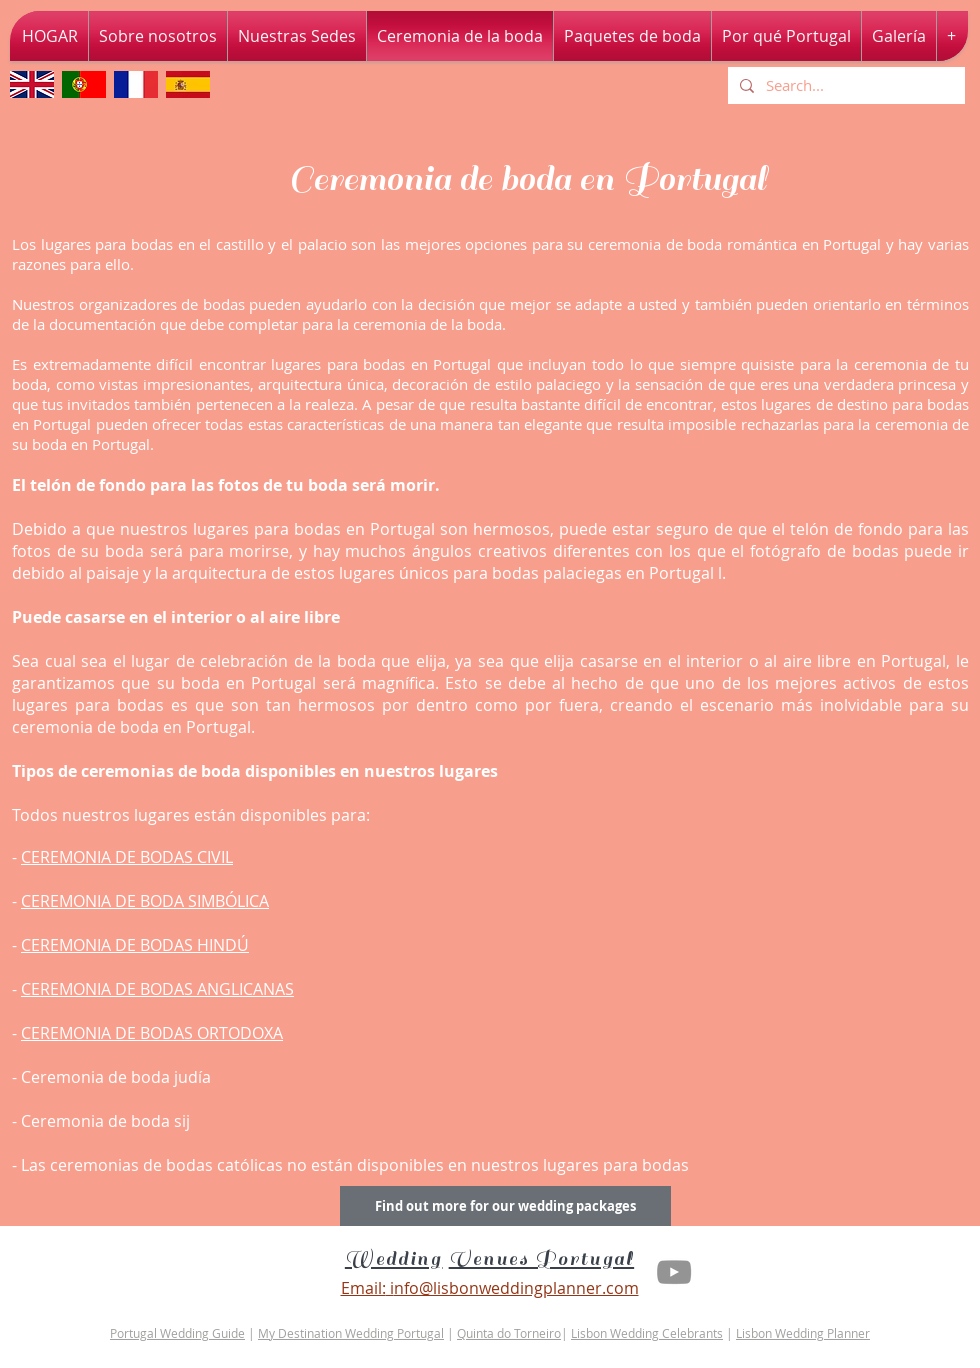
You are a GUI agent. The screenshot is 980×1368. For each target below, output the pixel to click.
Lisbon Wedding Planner (803, 1333)
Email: (363, 1288)
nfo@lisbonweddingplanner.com (516, 1288)
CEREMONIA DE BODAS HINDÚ (135, 945)
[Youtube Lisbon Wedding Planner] (674, 1272)
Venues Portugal (542, 1259)
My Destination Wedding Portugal (351, 1333)
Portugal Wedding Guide (177, 1333)
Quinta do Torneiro (509, 1333)
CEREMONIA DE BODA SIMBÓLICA (145, 901)
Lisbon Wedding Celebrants (647, 1333)
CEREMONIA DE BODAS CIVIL (127, 857)
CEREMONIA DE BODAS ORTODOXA (152, 1033)
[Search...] (844, 85)
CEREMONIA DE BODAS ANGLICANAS (157, 989)
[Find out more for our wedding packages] (505, 1206)
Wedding (394, 1259)
